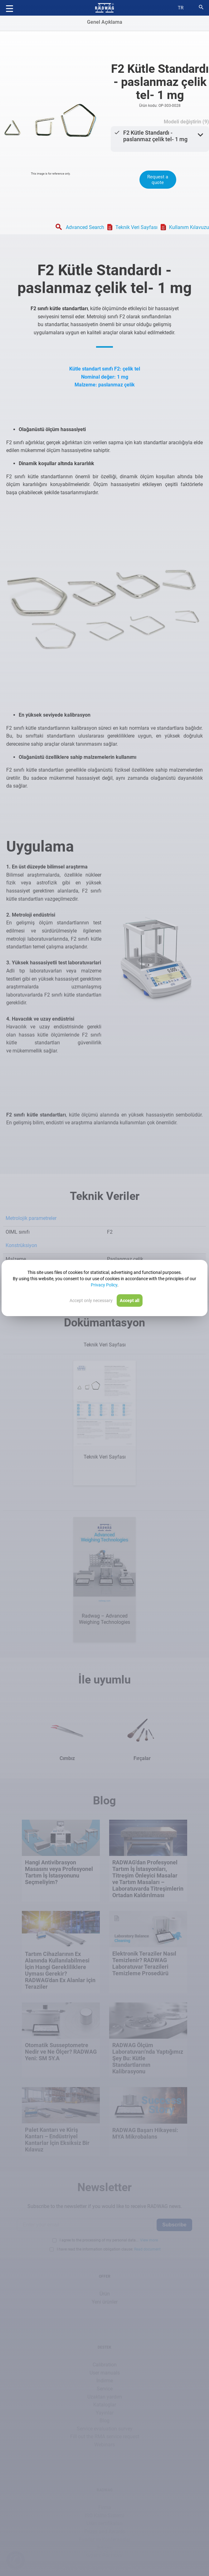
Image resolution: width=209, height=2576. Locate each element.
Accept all (129, 1300)
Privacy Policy (104, 1284)
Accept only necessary (91, 1300)
